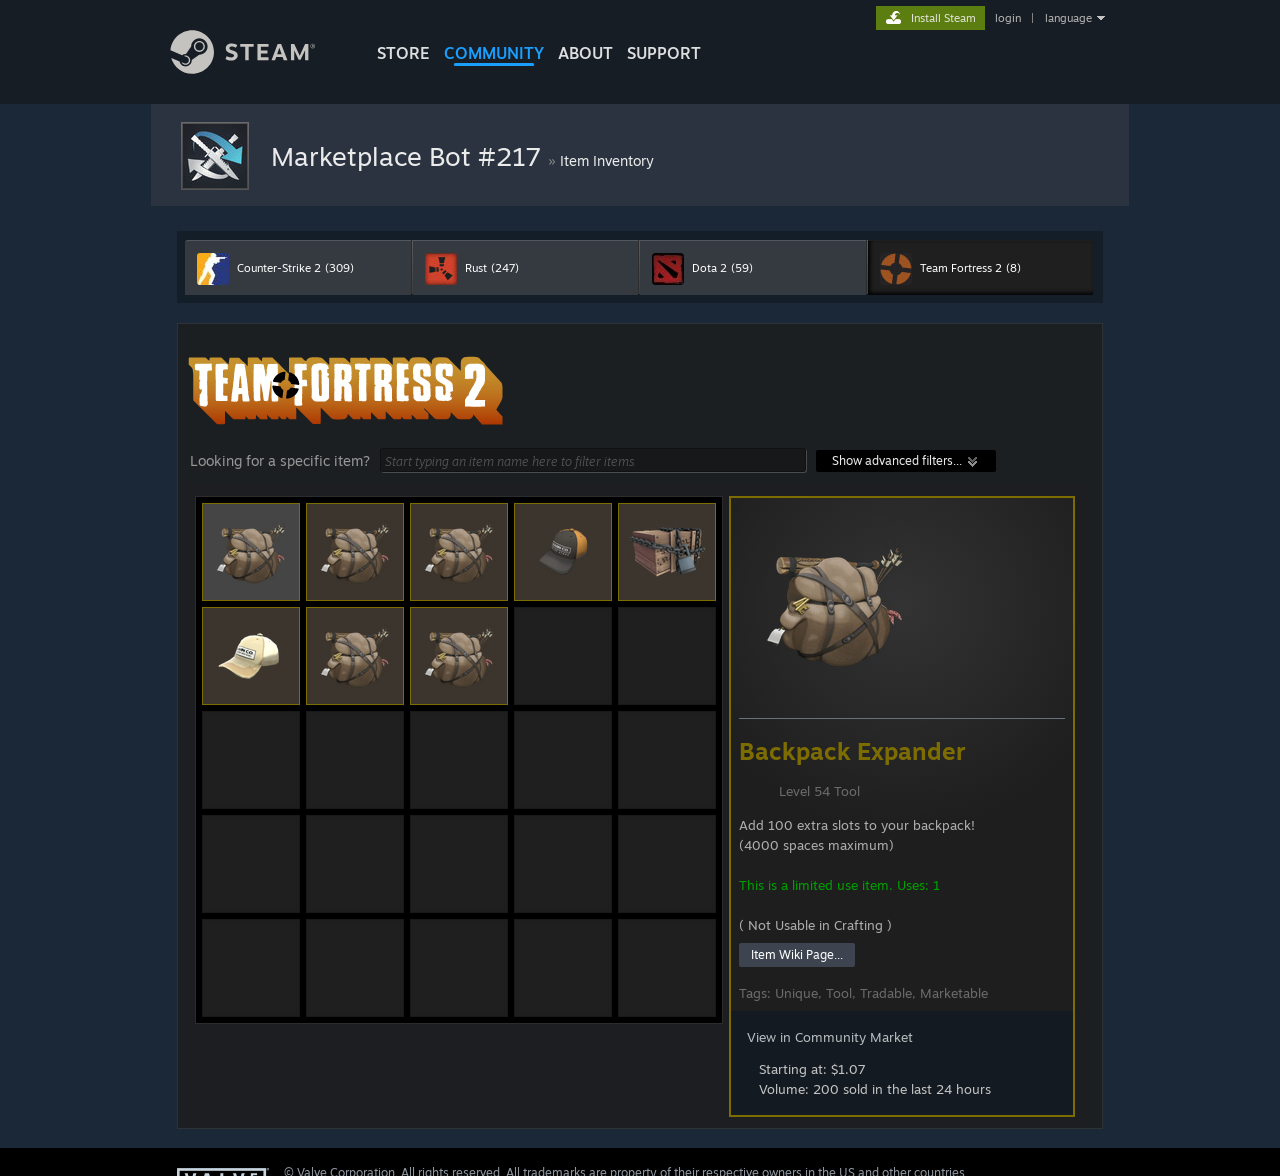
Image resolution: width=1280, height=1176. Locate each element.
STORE (403, 53)
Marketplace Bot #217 (409, 156)
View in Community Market (830, 1037)
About (585, 53)
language (1068, 18)
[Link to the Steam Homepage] (258, 68)
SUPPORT (664, 53)
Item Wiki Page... (797, 954)
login (1008, 18)
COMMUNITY (494, 53)
